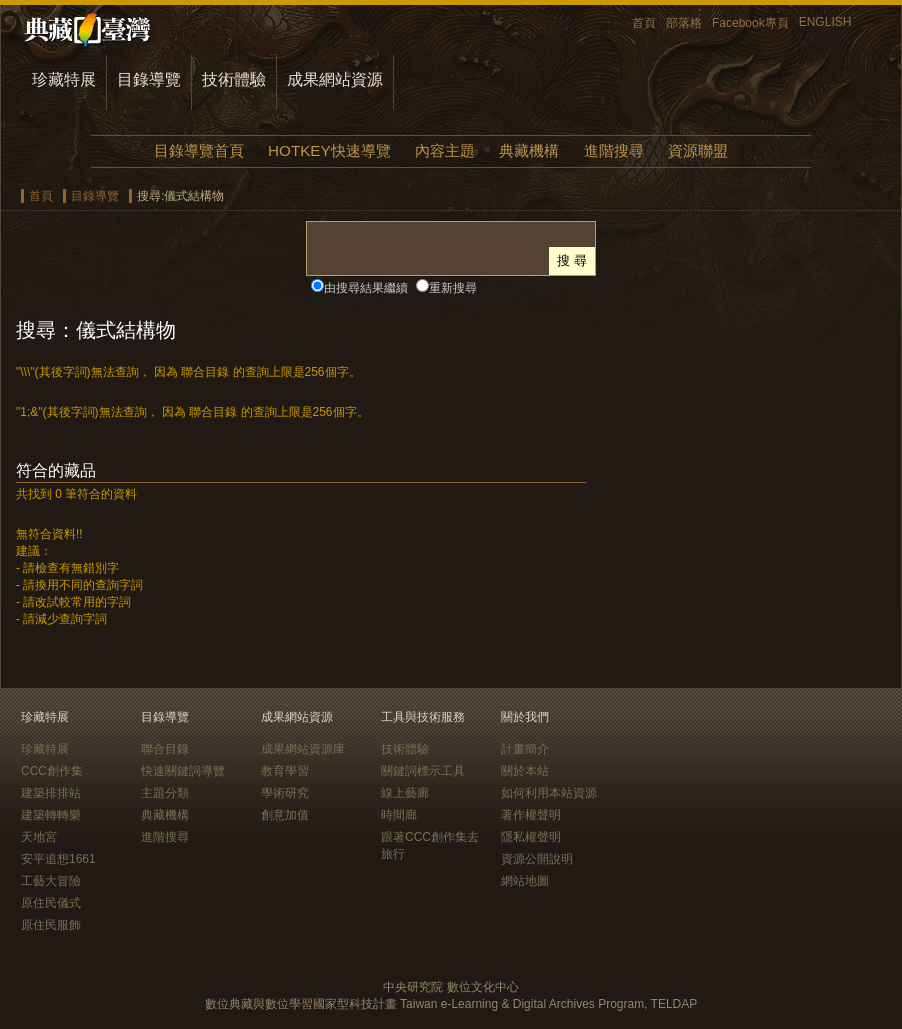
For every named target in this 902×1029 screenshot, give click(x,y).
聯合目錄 (165, 749)
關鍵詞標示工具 (423, 771)
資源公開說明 (537, 859)
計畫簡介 (525, 749)
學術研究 (285, 793)
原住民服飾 (51, 925)
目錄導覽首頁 (199, 150)
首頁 (644, 23)
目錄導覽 (149, 79)
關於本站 (525, 771)
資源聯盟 (698, 150)
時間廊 (399, 815)
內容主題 (445, 150)
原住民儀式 (51, 903)
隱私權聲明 (531, 837)
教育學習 (285, 771)
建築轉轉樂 (51, 815)
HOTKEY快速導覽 (329, 150)
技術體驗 (234, 79)
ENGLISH (825, 22)
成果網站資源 (335, 79)
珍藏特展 (64, 79)
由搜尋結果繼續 (366, 288)
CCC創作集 (52, 771)
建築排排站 (51, 793)
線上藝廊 (405, 793)
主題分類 (165, 793)
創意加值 (285, 815)
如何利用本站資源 (549, 793)
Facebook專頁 (750, 23)
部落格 (684, 23)
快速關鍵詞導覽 (183, 771)
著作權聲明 (531, 815)
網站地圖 (525, 881)
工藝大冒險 (51, 881)
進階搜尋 (614, 150)
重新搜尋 (453, 288)
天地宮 (39, 837)
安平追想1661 (58, 859)
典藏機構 (529, 150)
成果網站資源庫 (303, 749)
